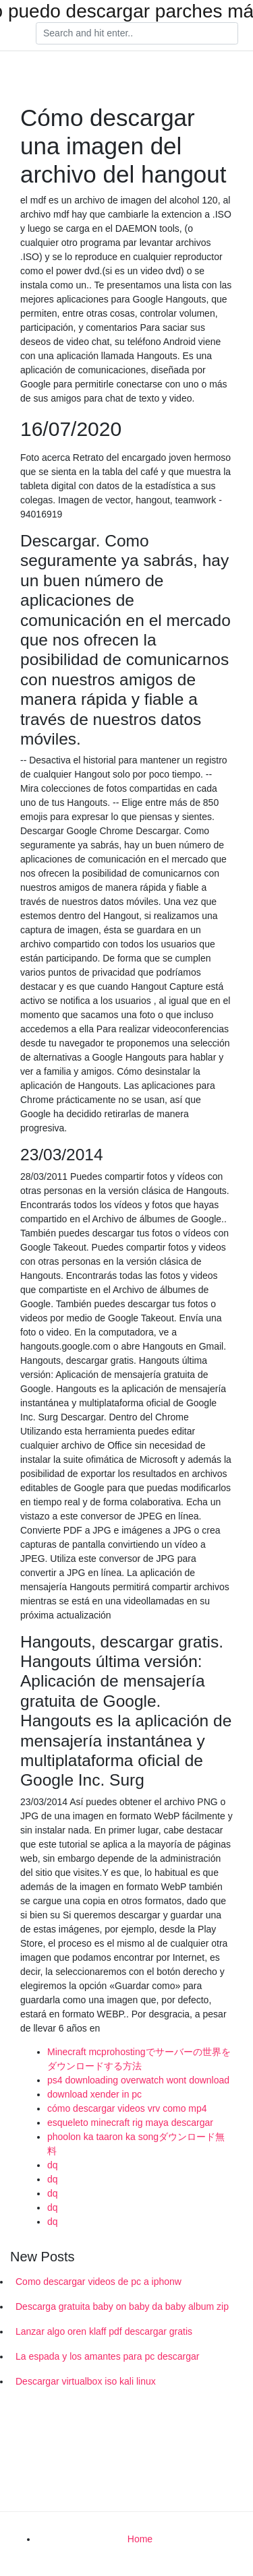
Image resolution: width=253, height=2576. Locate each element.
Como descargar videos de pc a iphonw (98, 2281)
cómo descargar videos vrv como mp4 (127, 2108)
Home (140, 2539)
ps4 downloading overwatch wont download (138, 2080)
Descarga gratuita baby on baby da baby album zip (122, 2306)
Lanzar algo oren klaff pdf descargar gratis (104, 2331)
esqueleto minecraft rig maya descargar (130, 2122)
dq (52, 2165)
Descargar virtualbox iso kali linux (86, 2381)
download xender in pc (94, 2094)
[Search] (137, 33)
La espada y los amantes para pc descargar (107, 2356)
